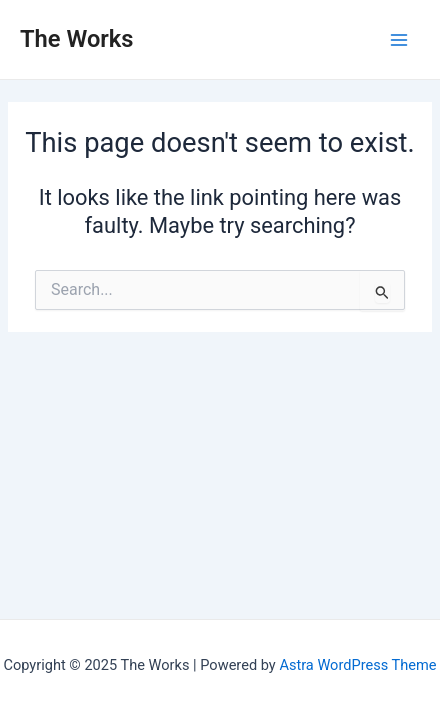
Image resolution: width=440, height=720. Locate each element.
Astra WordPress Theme (357, 665)
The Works (77, 39)
